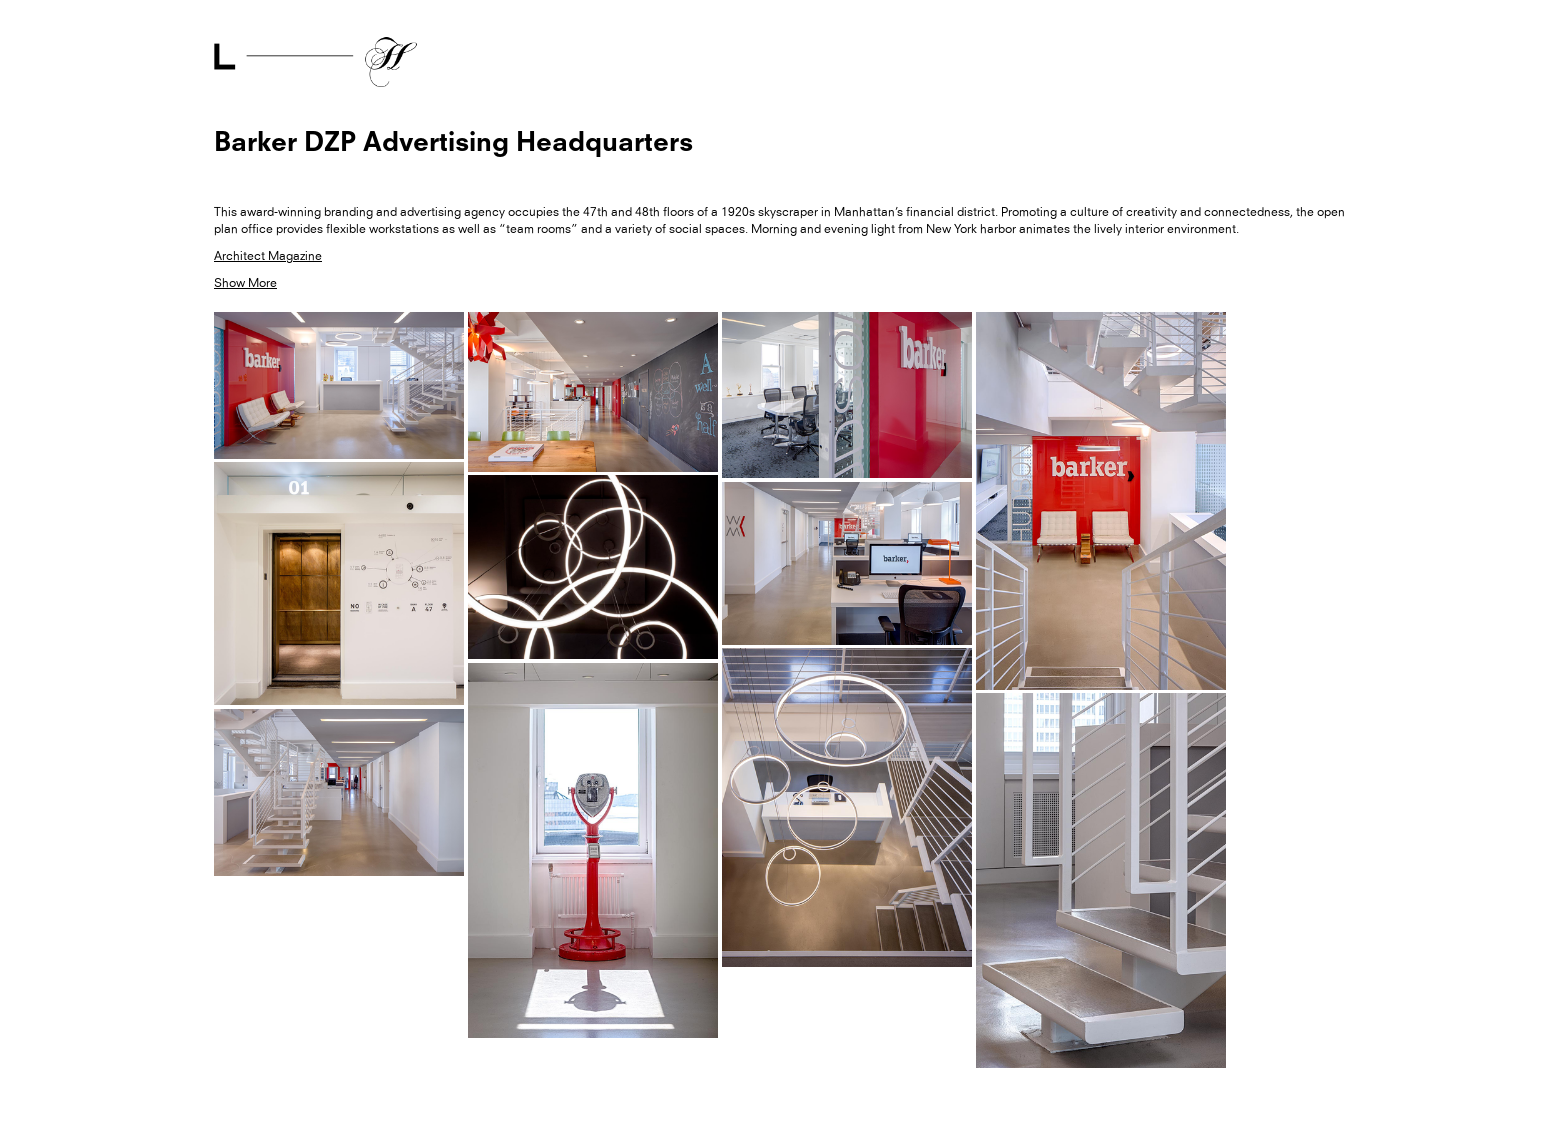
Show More (245, 283)
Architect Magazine (268, 256)
